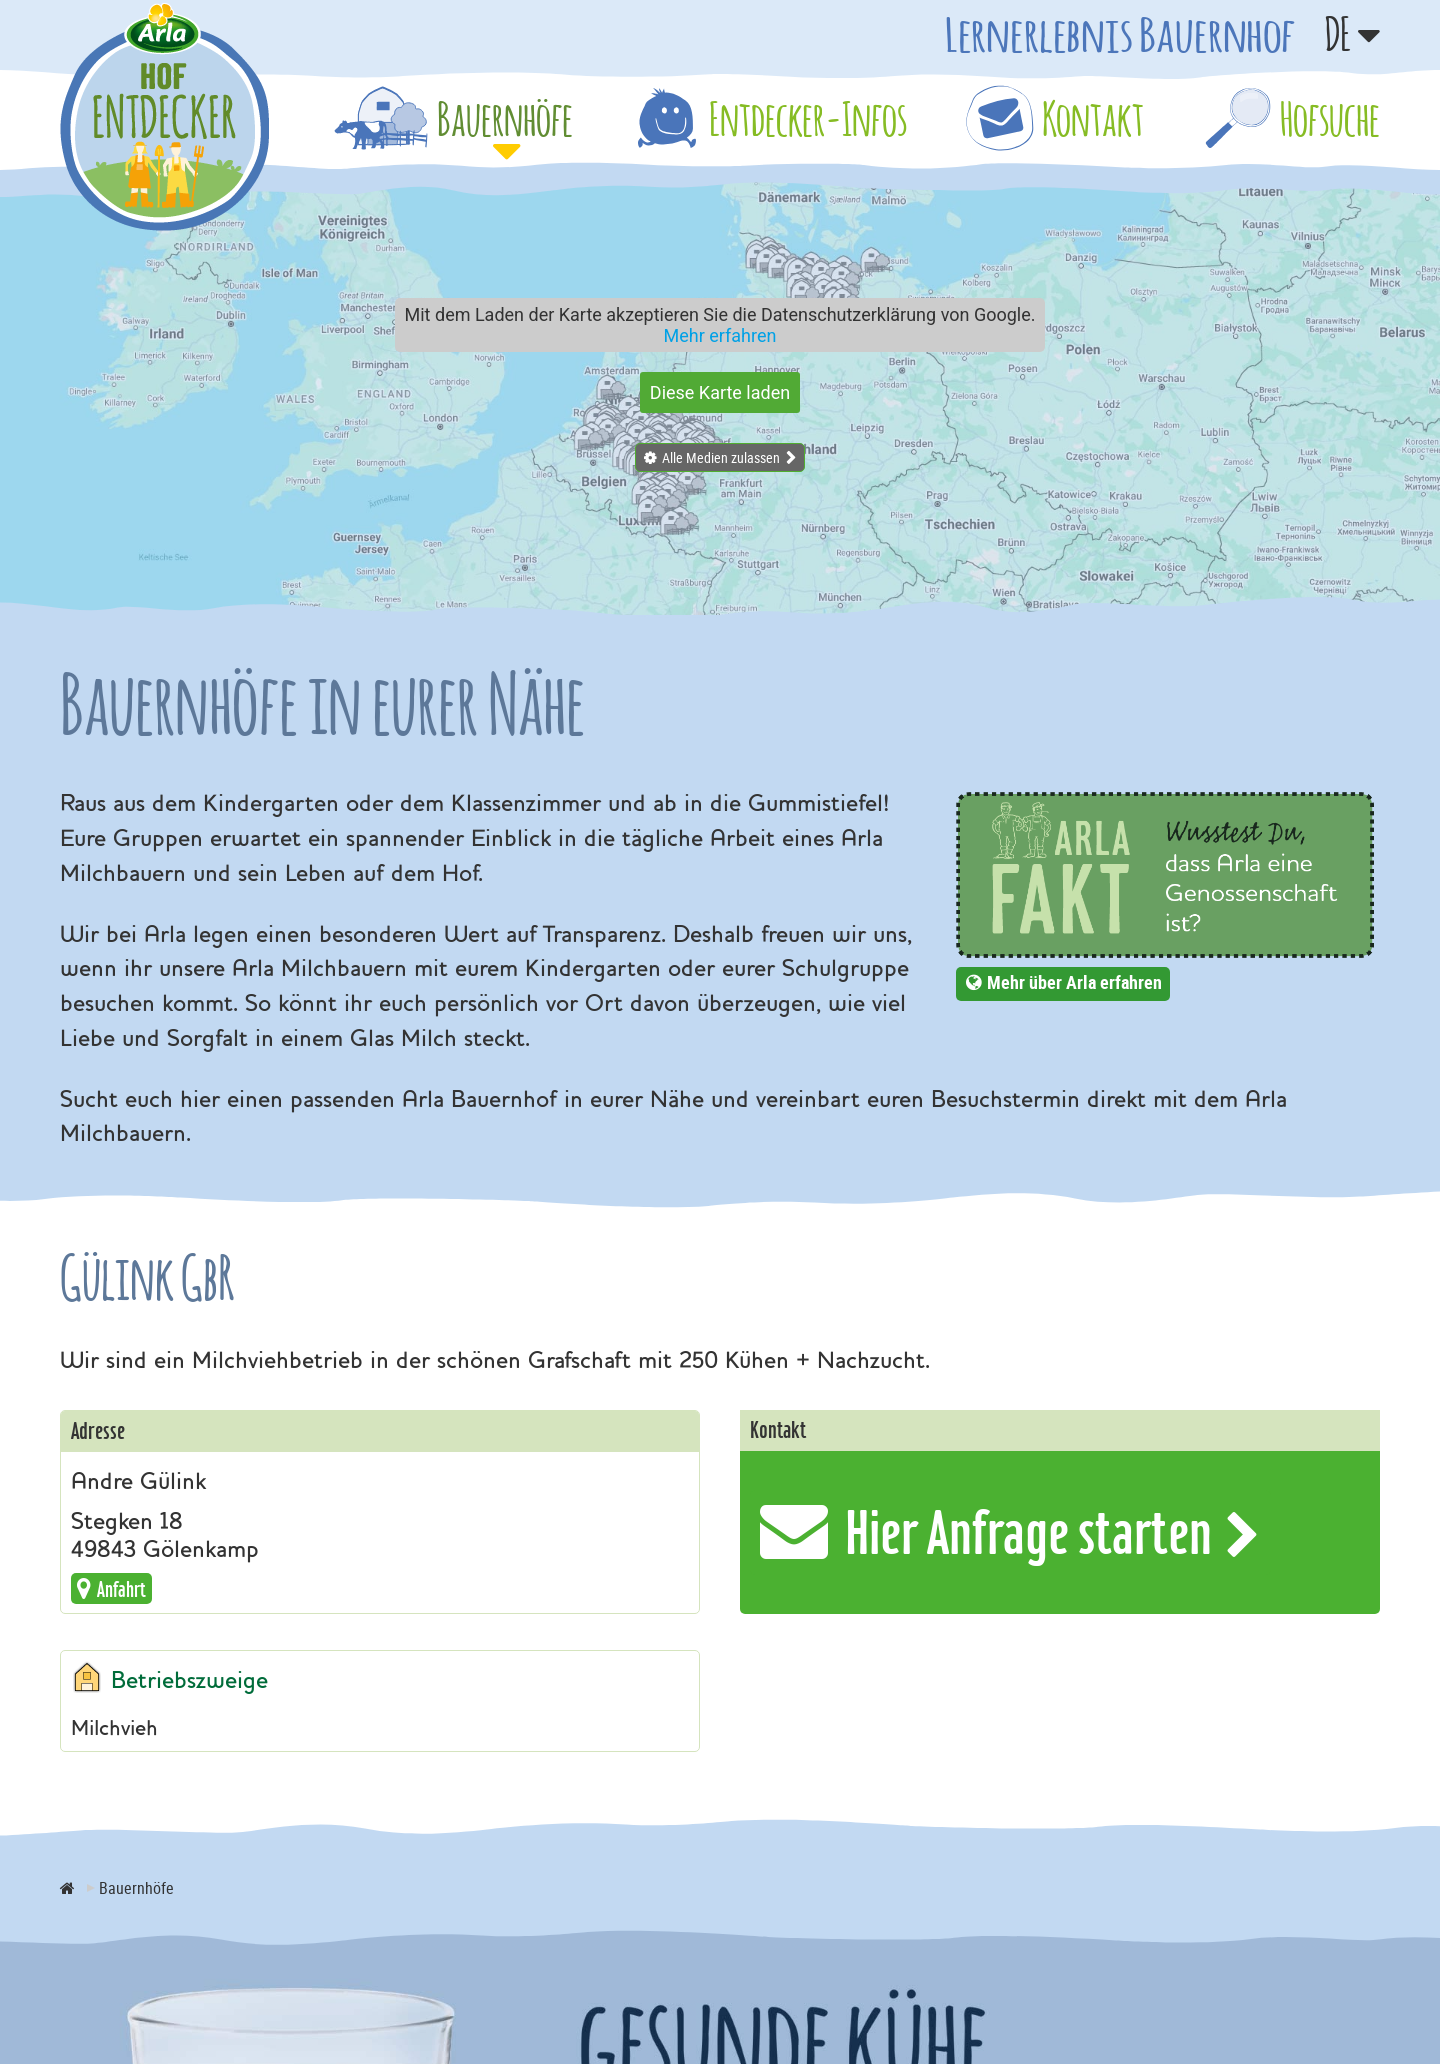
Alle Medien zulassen (721, 457)
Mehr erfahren (720, 335)
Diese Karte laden (720, 392)
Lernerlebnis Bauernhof (1120, 34)
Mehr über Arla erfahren (1074, 982)
